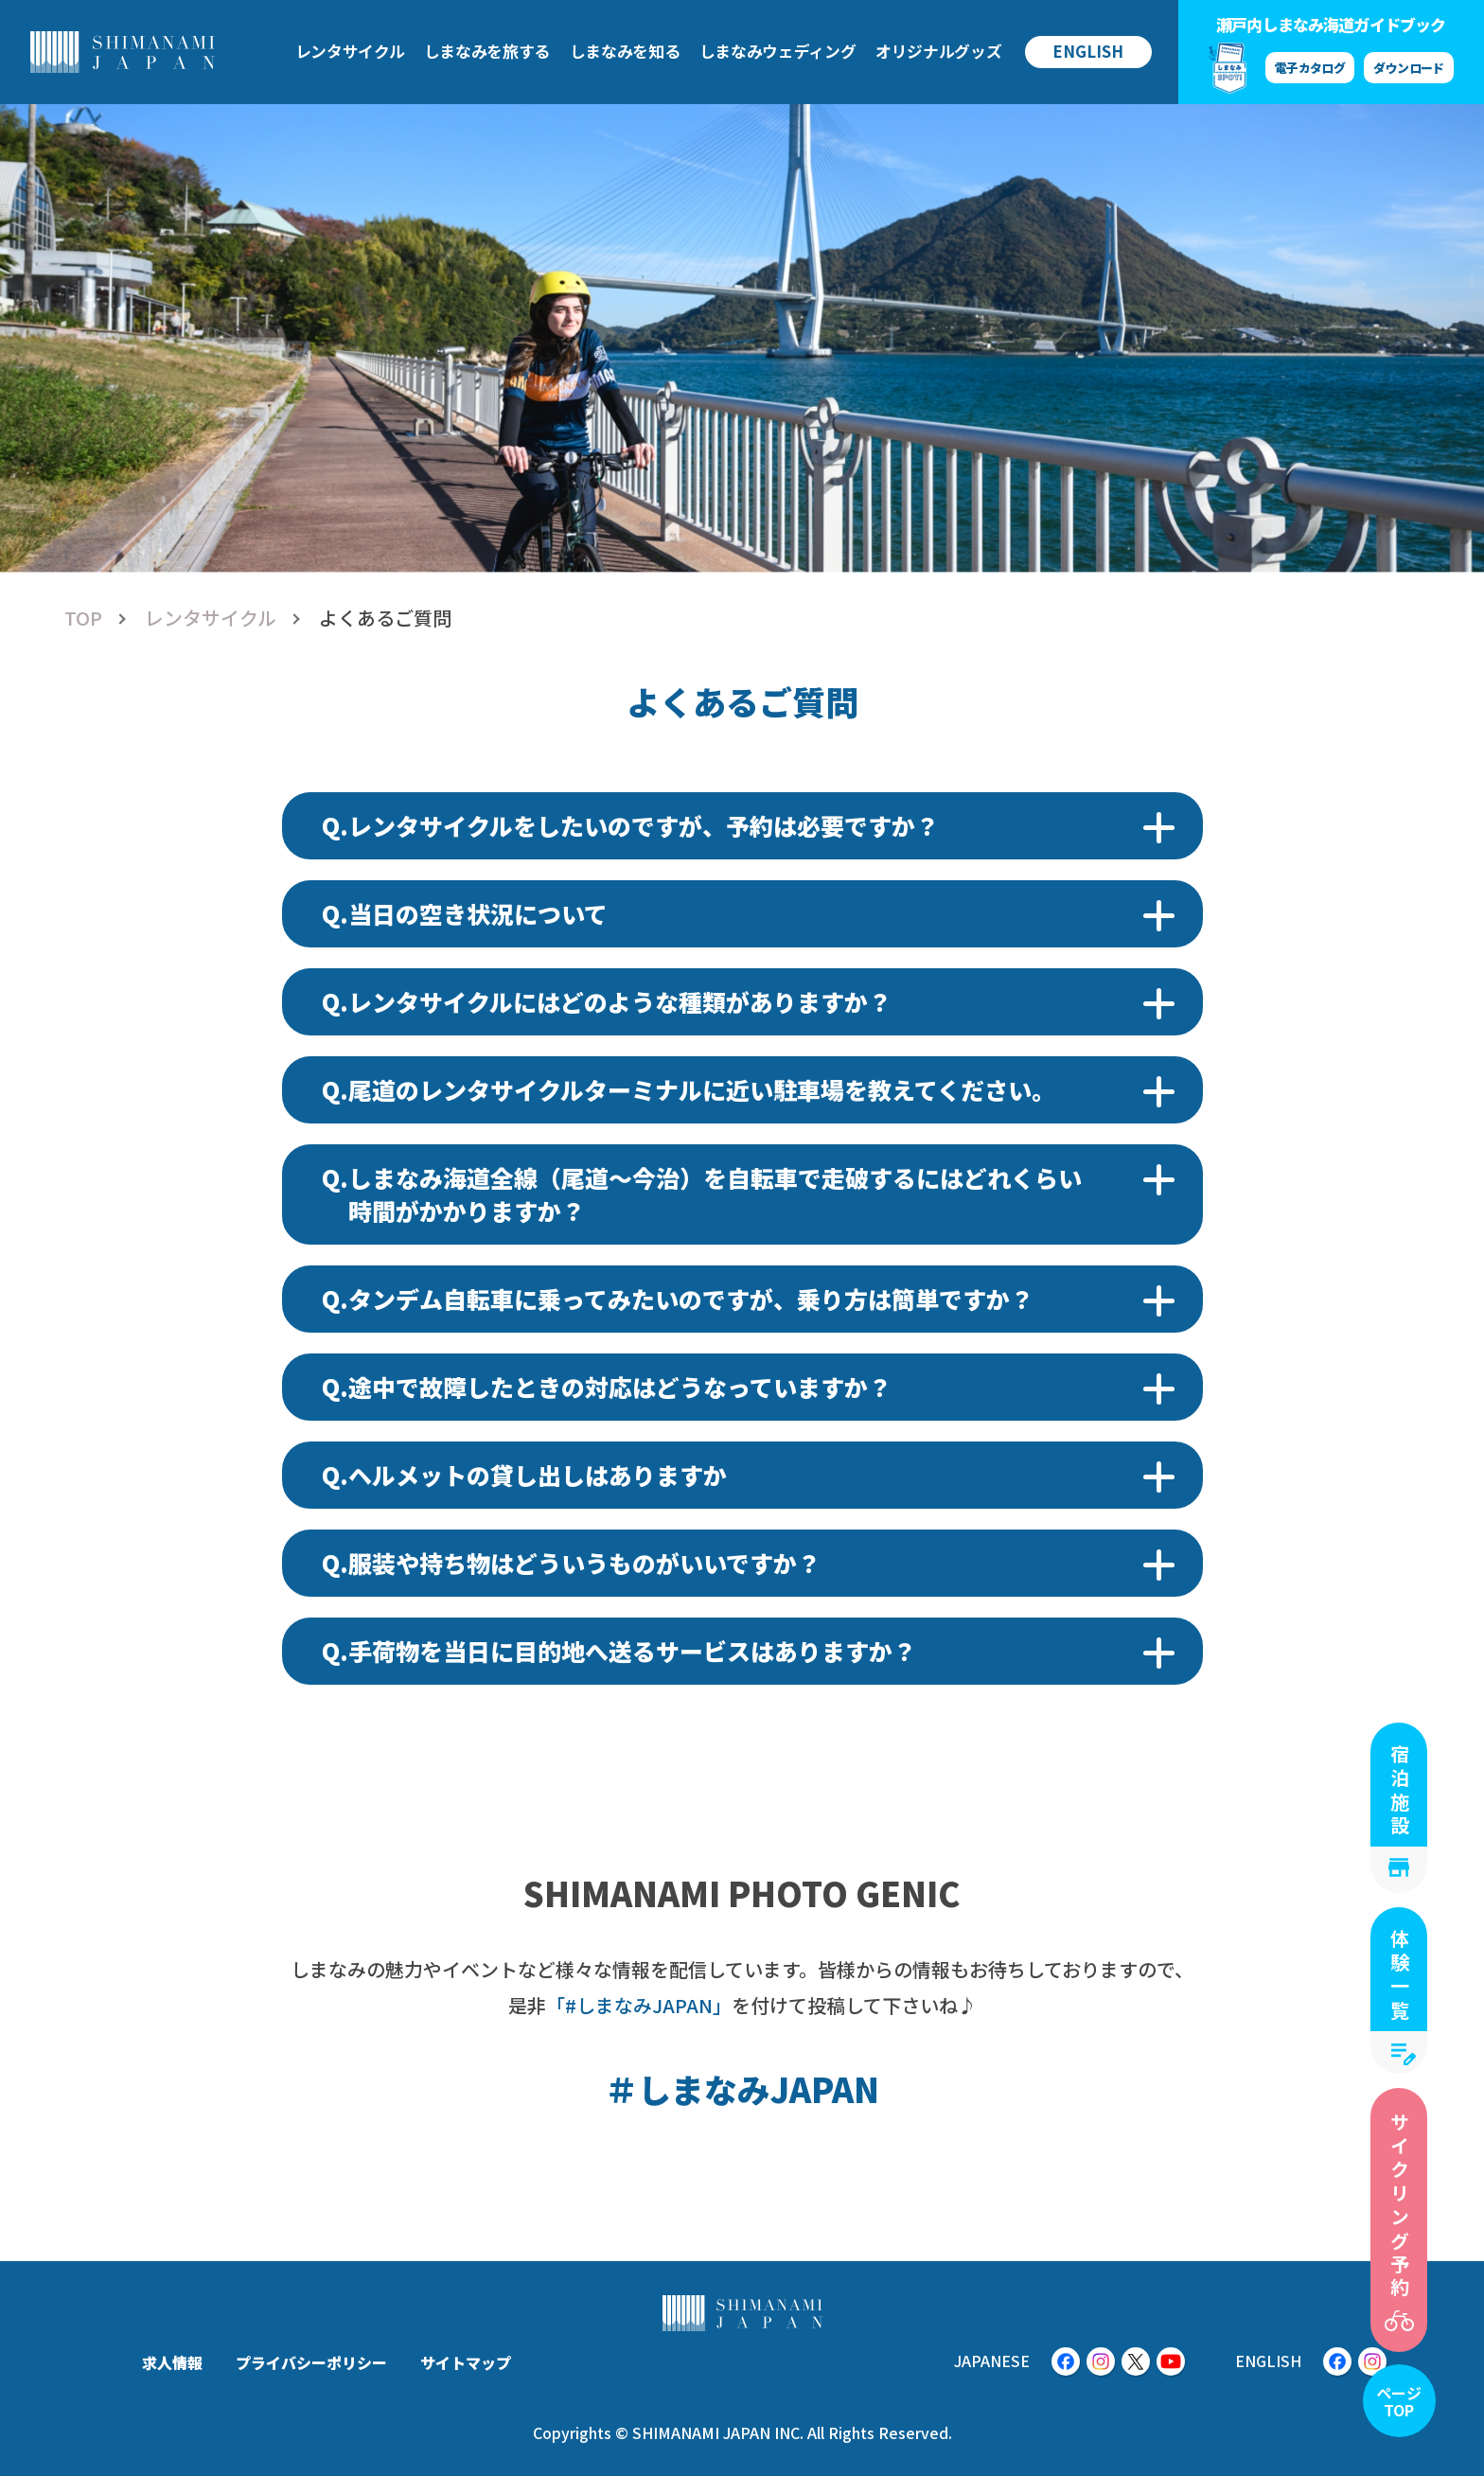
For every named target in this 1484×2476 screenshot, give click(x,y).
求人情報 (172, 2362)
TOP (83, 618)
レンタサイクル (210, 618)
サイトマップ (465, 2362)
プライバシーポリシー (311, 2362)
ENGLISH (1087, 51)
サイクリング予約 (1399, 2206)
